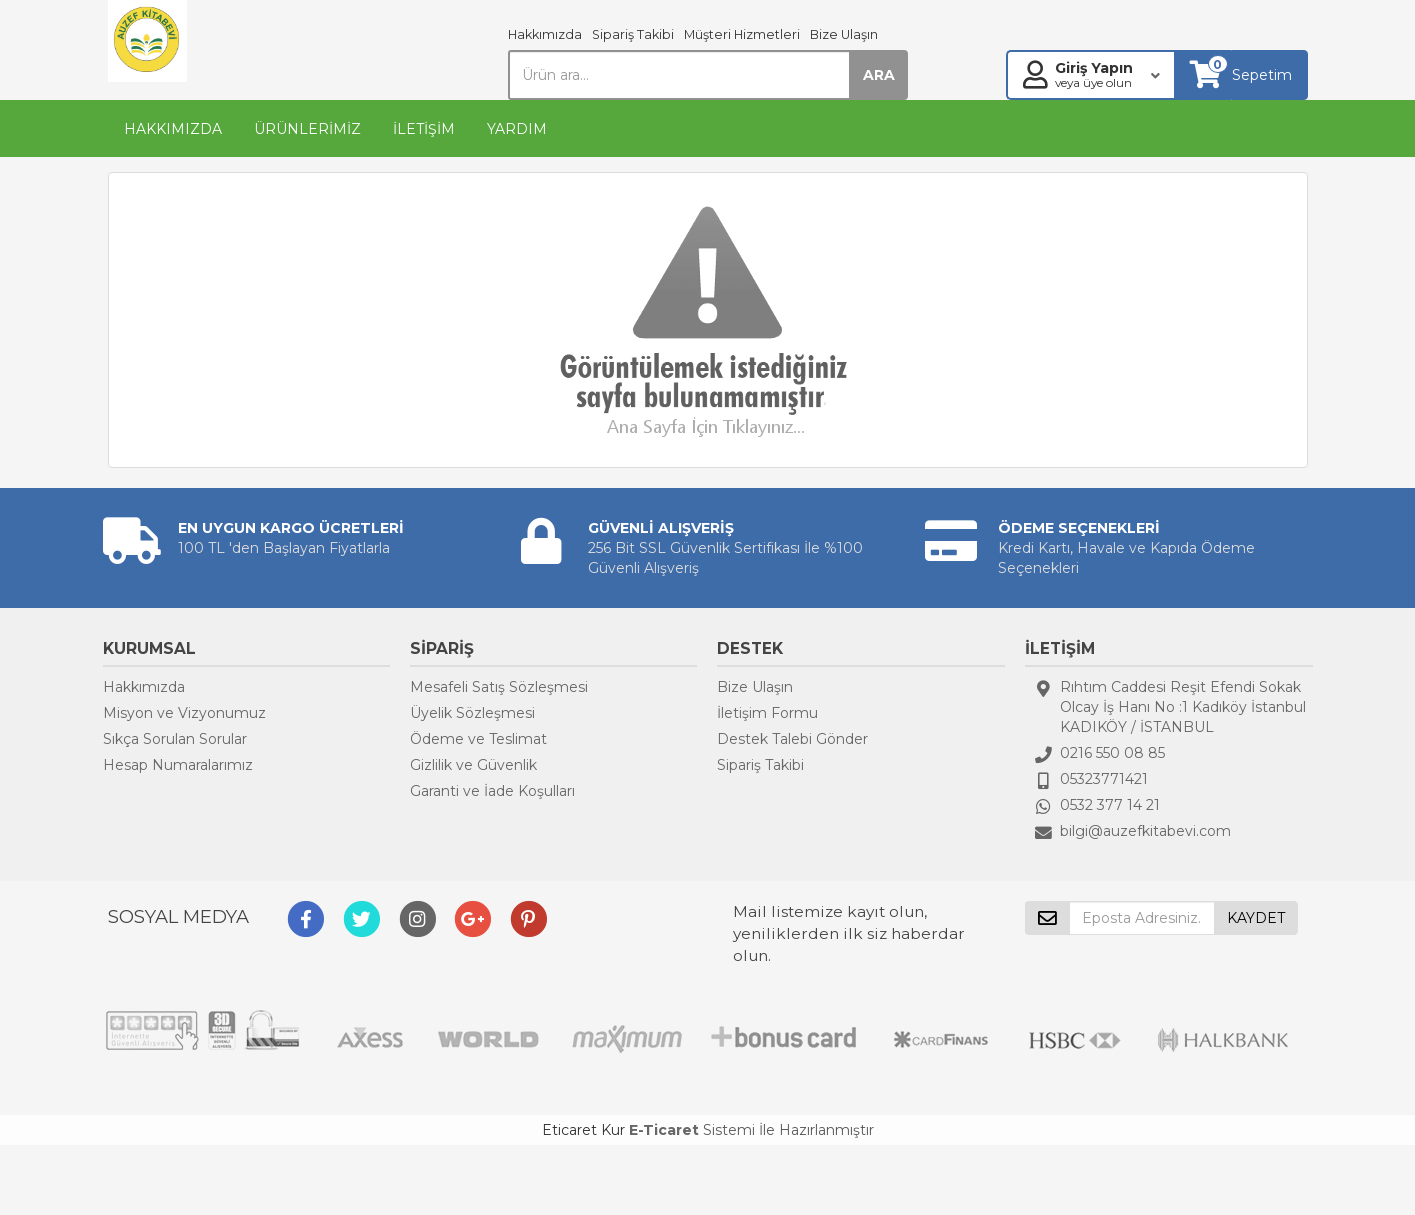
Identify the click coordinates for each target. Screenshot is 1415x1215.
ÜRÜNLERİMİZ (307, 129)
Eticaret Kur (583, 1130)
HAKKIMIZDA (173, 129)
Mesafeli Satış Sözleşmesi (499, 687)
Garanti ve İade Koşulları (492, 791)
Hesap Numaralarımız (178, 765)
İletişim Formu (767, 713)
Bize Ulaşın (844, 34)
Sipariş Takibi (633, 34)
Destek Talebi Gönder (792, 739)
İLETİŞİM (424, 129)
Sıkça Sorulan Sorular (175, 739)
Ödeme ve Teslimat (478, 739)
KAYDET (1256, 918)
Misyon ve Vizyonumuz (184, 713)
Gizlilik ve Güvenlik (473, 765)
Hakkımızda (545, 34)
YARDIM (517, 129)
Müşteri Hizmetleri (742, 34)
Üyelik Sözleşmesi (472, 713)
